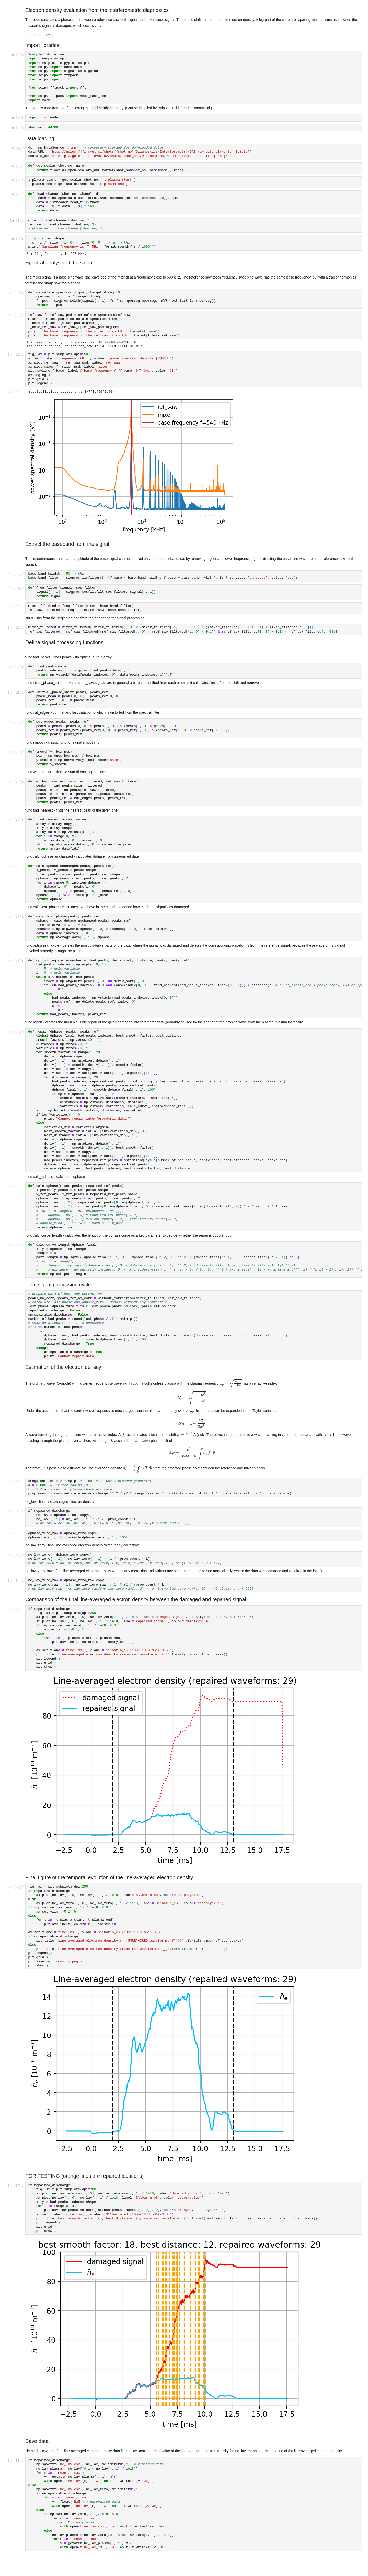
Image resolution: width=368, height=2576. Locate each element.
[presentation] (111, 1385)
